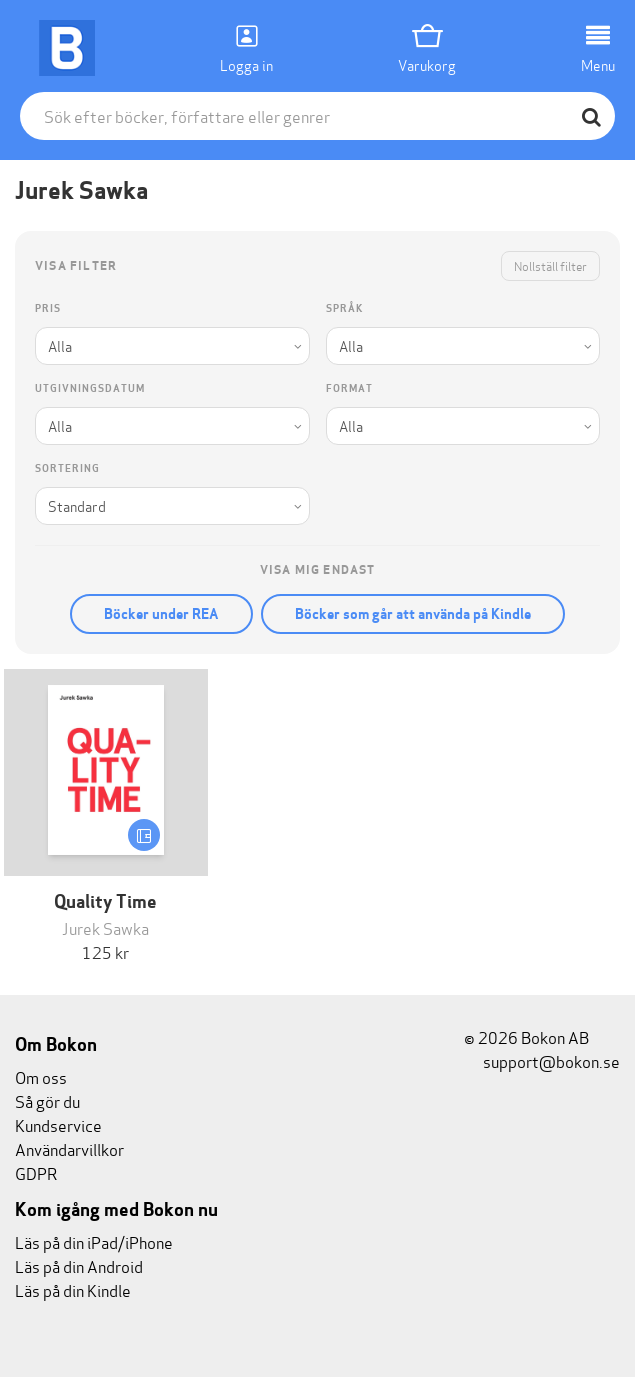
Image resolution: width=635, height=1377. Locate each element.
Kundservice (58, 1124)
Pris (48, 308)
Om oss (41, 1076)
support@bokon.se (542, 1060)
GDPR (36, 1172)
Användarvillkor (69, 1148)
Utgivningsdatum (90, 388)
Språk (344, 308)
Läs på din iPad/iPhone (94, 1241)
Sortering (67, 468)
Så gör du (47, 1100)
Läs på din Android (79, 1265)
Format (349, 388)
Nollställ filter (550, 265)
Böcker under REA (161, 614)
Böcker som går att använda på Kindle (413, 614)
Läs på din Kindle (73, 1289)
